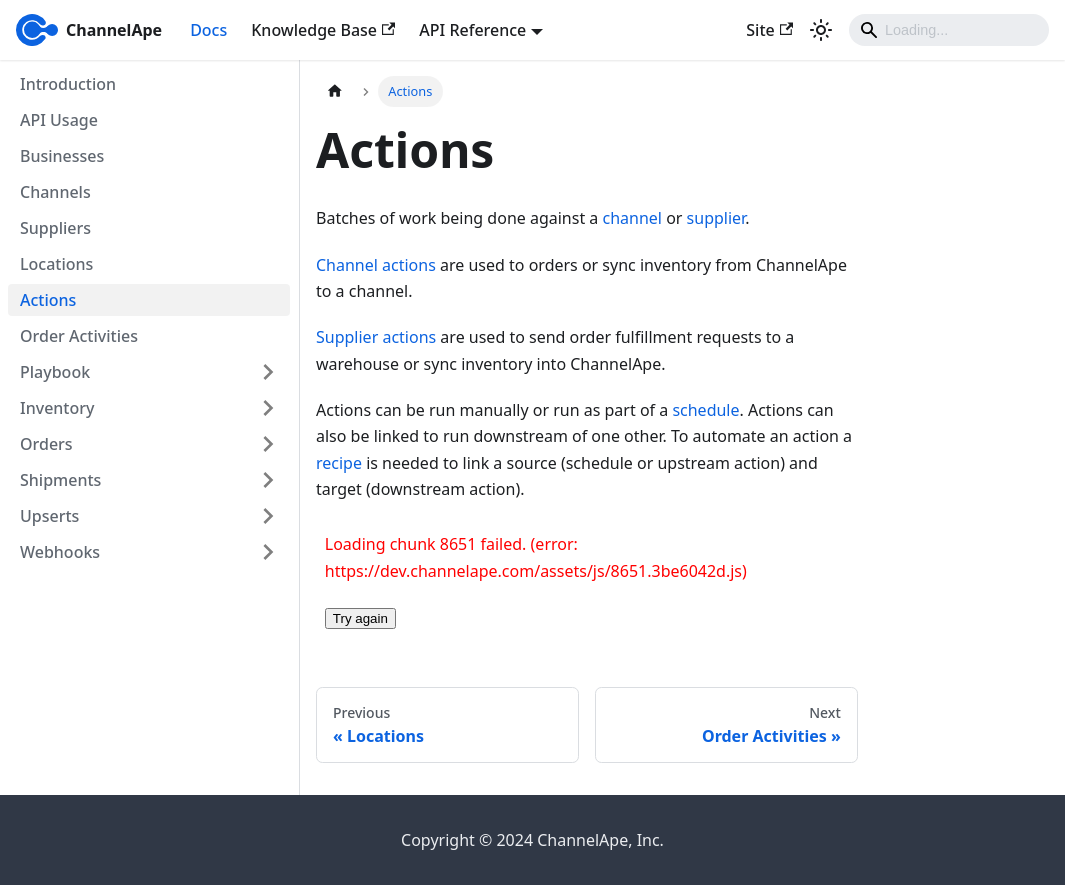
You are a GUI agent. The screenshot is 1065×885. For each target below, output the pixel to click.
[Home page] (335, 91)
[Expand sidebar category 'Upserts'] (268, 516)
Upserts (49, 516)
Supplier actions (376, 337)
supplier (716, 218)
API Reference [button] (472, 30)
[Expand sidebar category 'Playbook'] (268, 372)
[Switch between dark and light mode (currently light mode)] (821, 30)
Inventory (57, 408)
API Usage (59, 120)
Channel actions (376, 265)
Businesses (62, 156)
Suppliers (55, 228)
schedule (705, 410)
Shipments (60, 480)
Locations (56, 264)
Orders (46, 444)
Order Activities (79, 336)
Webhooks (60, 552)
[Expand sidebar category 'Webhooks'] (268, 552)
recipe (339, 463)
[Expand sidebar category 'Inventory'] (268, 408)
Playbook (55, 372)
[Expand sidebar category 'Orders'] (268, 444)
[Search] (949, 30)
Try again (360, 618)
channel (632, 218)
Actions (48, 300)
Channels (55, 192)
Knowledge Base (323, 30)
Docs (208, 30)
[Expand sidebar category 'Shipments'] (268, 480)
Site (769, 30)
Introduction (68, 84)
